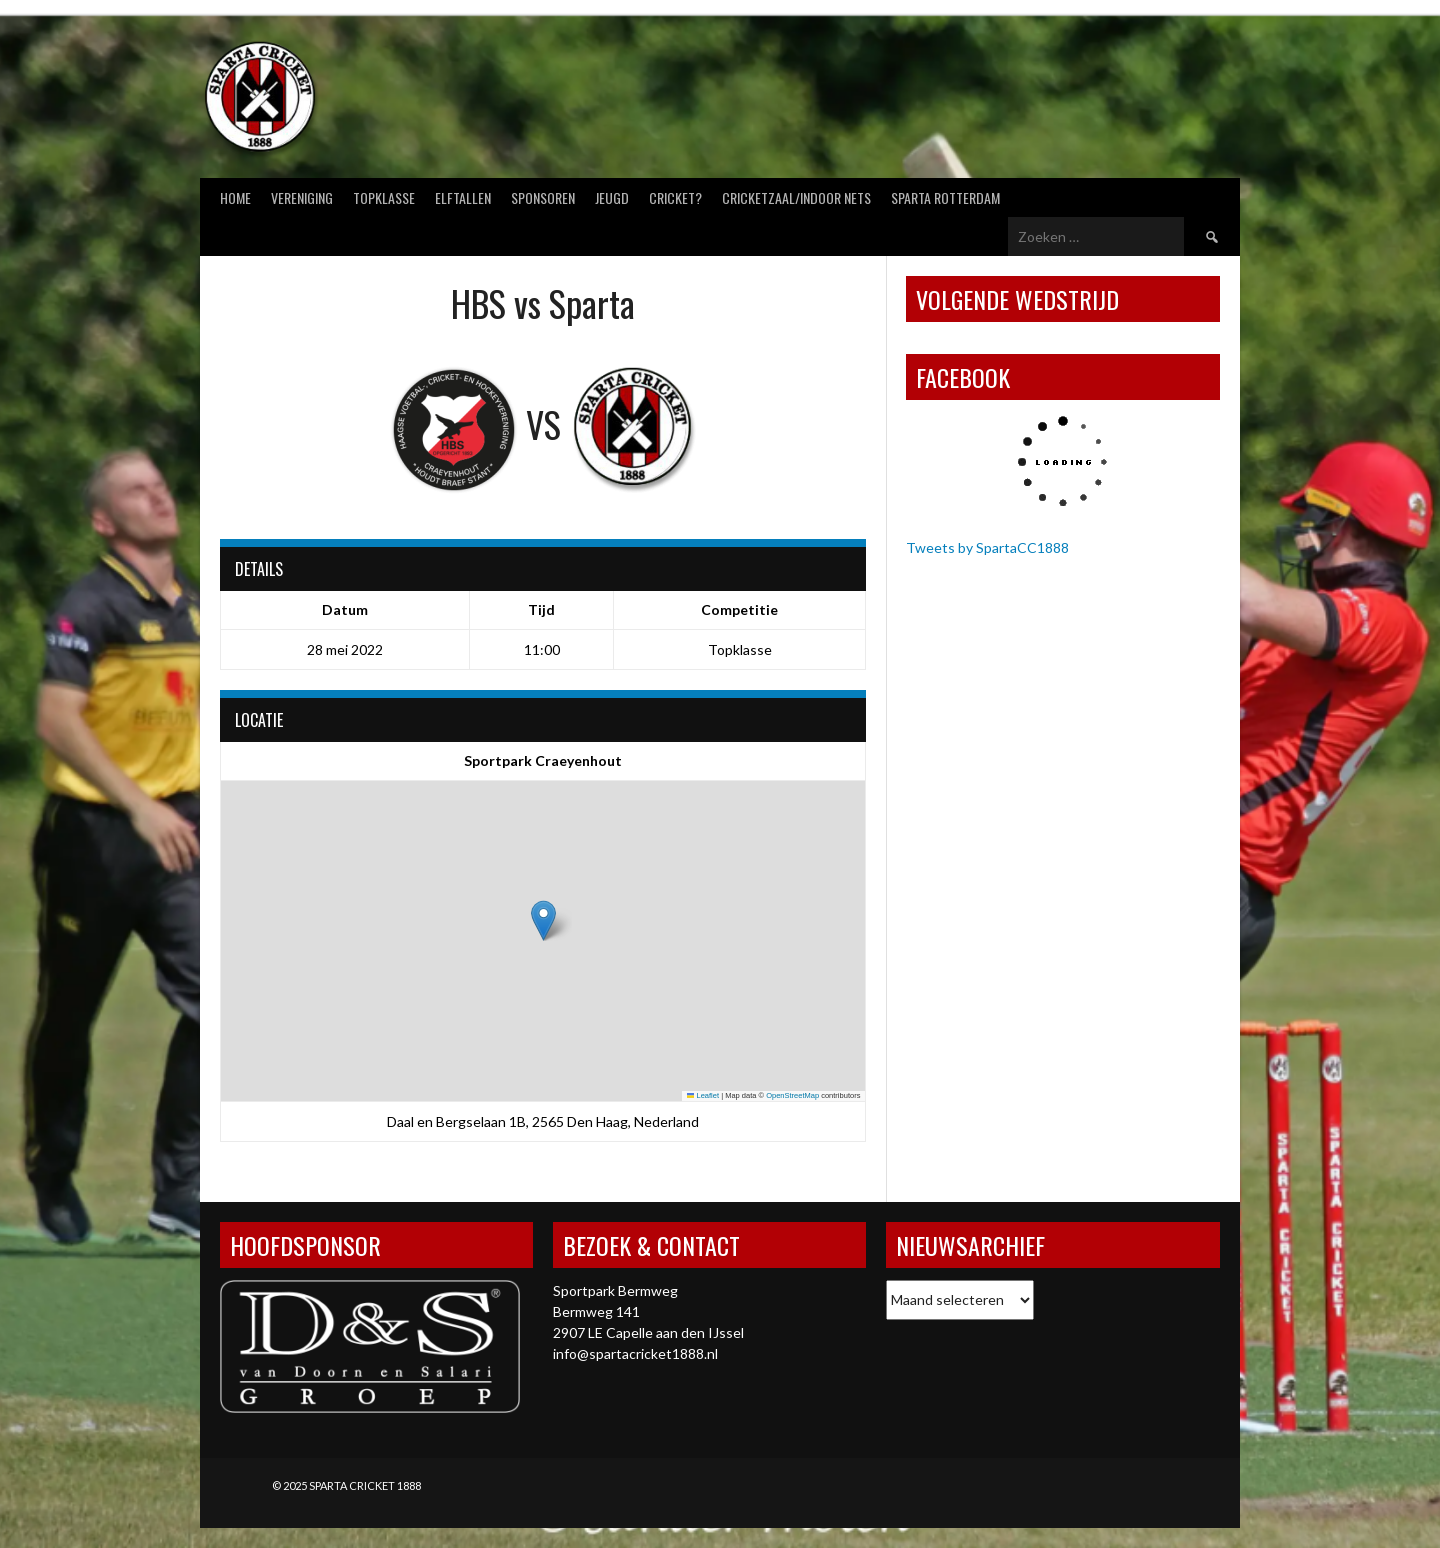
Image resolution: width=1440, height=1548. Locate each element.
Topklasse (384, 197)
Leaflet (703, 1095)
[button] (543, 920)
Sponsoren (543, 197)
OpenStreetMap (792, 1095)
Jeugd (612, 197)
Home (235, 197)
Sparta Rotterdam (945, 197)
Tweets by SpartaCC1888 (987, 547)
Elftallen (463, 197)
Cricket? (675, 197)
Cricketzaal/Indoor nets (796, 197)
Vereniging (302, 197)
